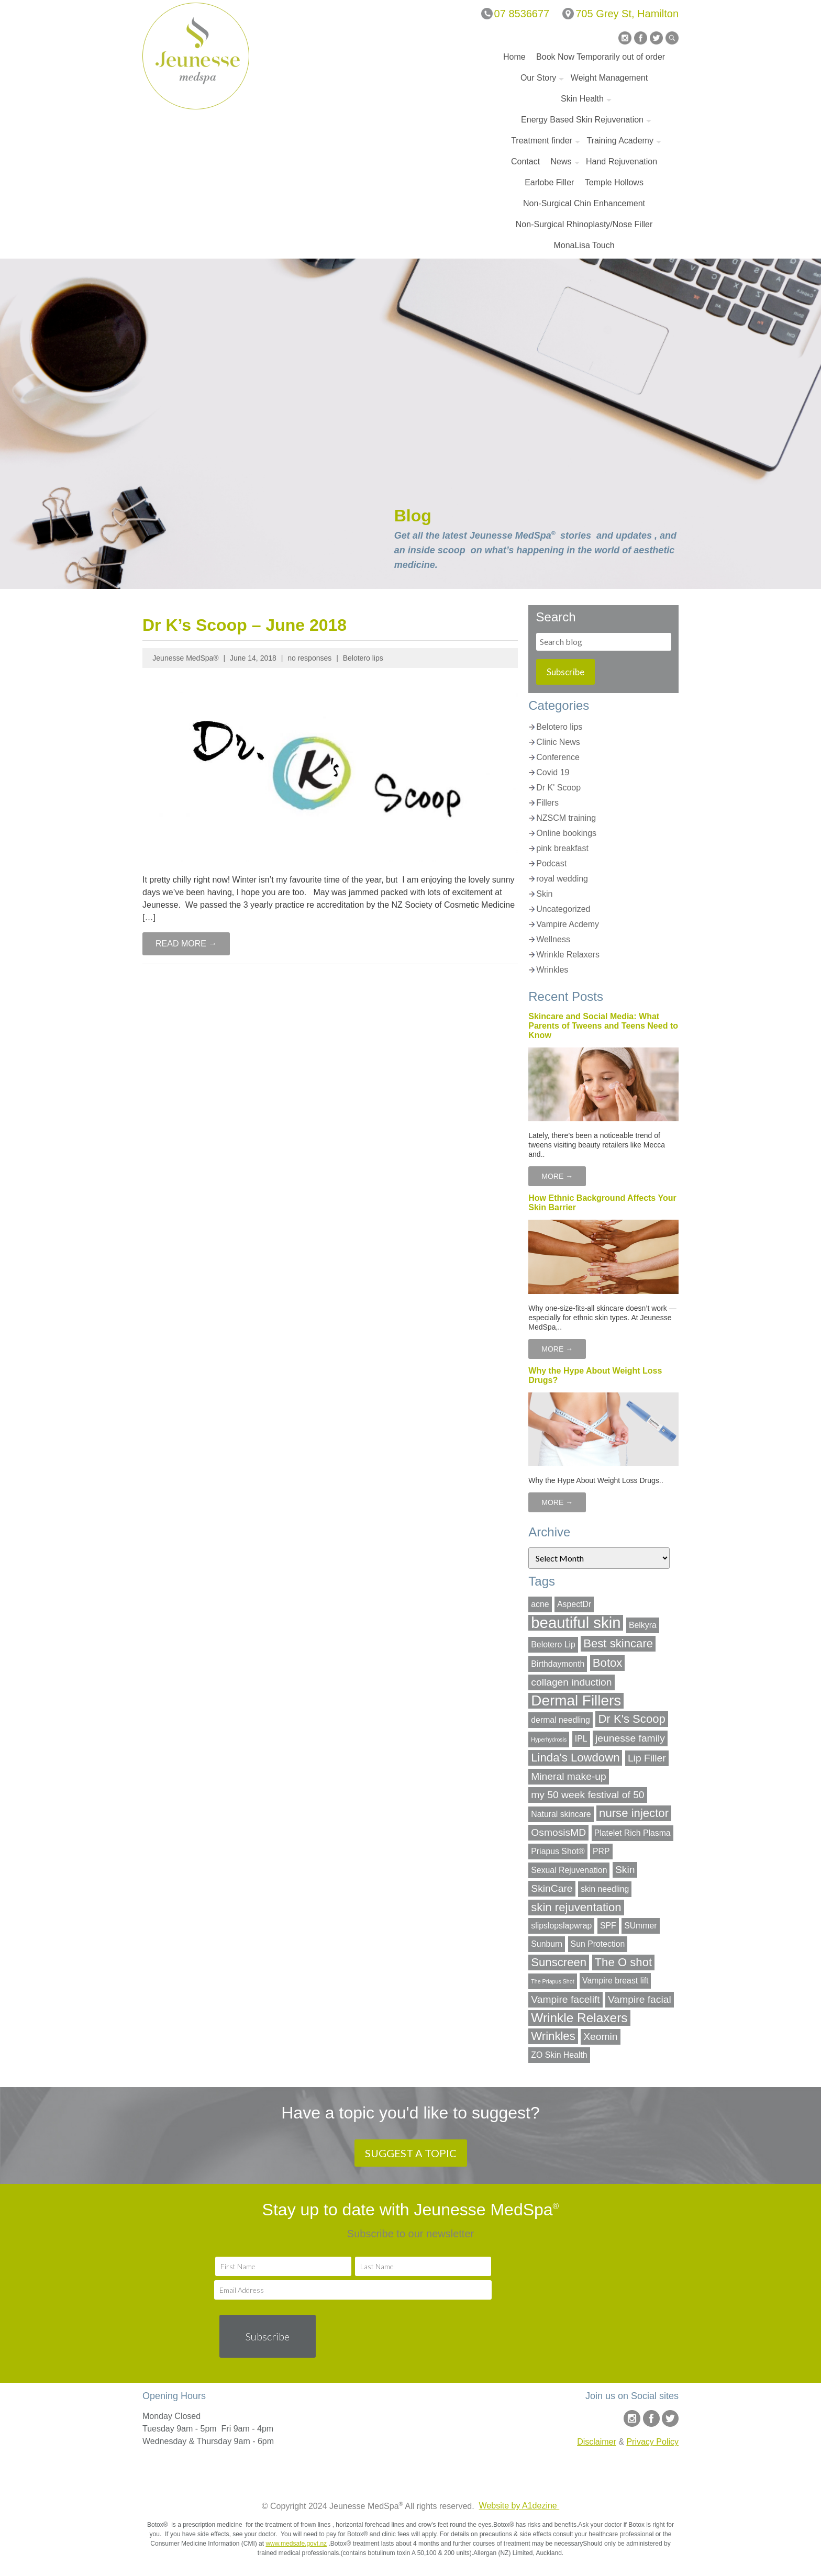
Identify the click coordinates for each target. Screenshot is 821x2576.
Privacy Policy (652, 2441)
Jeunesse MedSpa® (185, 658)
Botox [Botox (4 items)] (608, 1662)
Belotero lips (363, 658)
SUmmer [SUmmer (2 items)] (640, 1925)
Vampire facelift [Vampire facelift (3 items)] (565, 1999)
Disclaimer (596, 2441)
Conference (558, 757)
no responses (309, 658)
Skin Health (582, 98)
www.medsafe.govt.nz (296, 2543)
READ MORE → (186, 943)
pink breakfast (562, 848)
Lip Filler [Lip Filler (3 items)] (647, 1758)
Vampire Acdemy (567, 924)
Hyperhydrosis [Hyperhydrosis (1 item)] (549, 1739)
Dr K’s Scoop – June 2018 (244, 625)
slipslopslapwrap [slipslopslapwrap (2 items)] (561, 1925)
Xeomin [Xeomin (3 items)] (600, 2036)
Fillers (547, 802)
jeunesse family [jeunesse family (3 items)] (630, 1738)
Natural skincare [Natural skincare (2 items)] (561, 1814)
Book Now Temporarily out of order (600, 56)
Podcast (551, 863)
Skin (544, 893)
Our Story (538, 77)
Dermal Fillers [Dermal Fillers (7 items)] (576, 1701)
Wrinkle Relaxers (568, 954)
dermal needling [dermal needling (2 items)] (560, 1719)
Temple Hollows (614, 182)
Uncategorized (563, 909)
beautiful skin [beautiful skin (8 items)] (575, 1623)
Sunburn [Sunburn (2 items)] (546, 1943)
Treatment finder (541, 140)
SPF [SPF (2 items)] (608, 1925)
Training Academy (619, 140)
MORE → (557, 1176)
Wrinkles (552, 969)
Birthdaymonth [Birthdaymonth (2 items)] (557, 1663)
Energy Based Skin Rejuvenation (582, 119)
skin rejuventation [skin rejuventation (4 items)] (576, 1907)
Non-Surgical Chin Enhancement (584, 203)
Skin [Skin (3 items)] (625, 1869)
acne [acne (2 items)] (540, 1604)
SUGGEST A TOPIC (411, 2153)
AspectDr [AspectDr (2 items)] (574, 1604)
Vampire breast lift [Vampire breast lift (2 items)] (615, 1980)
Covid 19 (552, 772)
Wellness (553, 939)
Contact (525, 161)
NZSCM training (566, 817)
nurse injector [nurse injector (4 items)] (634, 1813)
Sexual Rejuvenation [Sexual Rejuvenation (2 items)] (569, 1870)
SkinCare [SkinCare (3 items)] (551, 1888)
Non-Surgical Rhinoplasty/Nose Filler (584, 224)
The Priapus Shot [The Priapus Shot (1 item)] (552, 1981)
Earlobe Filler (549, 182)
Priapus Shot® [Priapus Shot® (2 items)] (557, 1851)
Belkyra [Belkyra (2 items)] (643, 1625)
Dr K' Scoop (558, 787)
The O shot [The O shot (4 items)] (623, 1962)
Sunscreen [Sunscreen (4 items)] (558, 1962)
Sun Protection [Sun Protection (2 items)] (598, 1943)
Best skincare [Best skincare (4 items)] (618, 1643)
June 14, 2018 (253, 658)
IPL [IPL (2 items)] (581, 1738)
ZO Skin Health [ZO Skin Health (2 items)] (559, 2054)
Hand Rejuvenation (621, 161)
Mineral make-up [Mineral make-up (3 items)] (568, 1776)
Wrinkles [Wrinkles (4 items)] (553, 2036)
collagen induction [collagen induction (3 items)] (571, 1682)
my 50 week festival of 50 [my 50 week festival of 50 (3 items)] (587, 1794)
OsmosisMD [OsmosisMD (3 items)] (558, 1832)
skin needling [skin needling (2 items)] (605, 1888)
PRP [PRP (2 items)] (601, 1851)
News (561, 161)
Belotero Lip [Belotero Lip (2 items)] (553, 1644)
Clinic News (558, 742)
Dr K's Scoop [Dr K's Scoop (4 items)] (631, 1718)
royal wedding (562, 878)
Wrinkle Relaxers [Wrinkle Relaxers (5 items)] (579, 2018)
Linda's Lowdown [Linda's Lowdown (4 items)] (575, 1757)
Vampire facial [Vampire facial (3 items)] (639, 1999)
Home (514, 56)
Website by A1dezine (519, 2506)
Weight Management (609, 77)
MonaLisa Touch (583, 245)
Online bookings (566, 833)
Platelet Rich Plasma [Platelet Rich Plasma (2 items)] (632, 1832)
